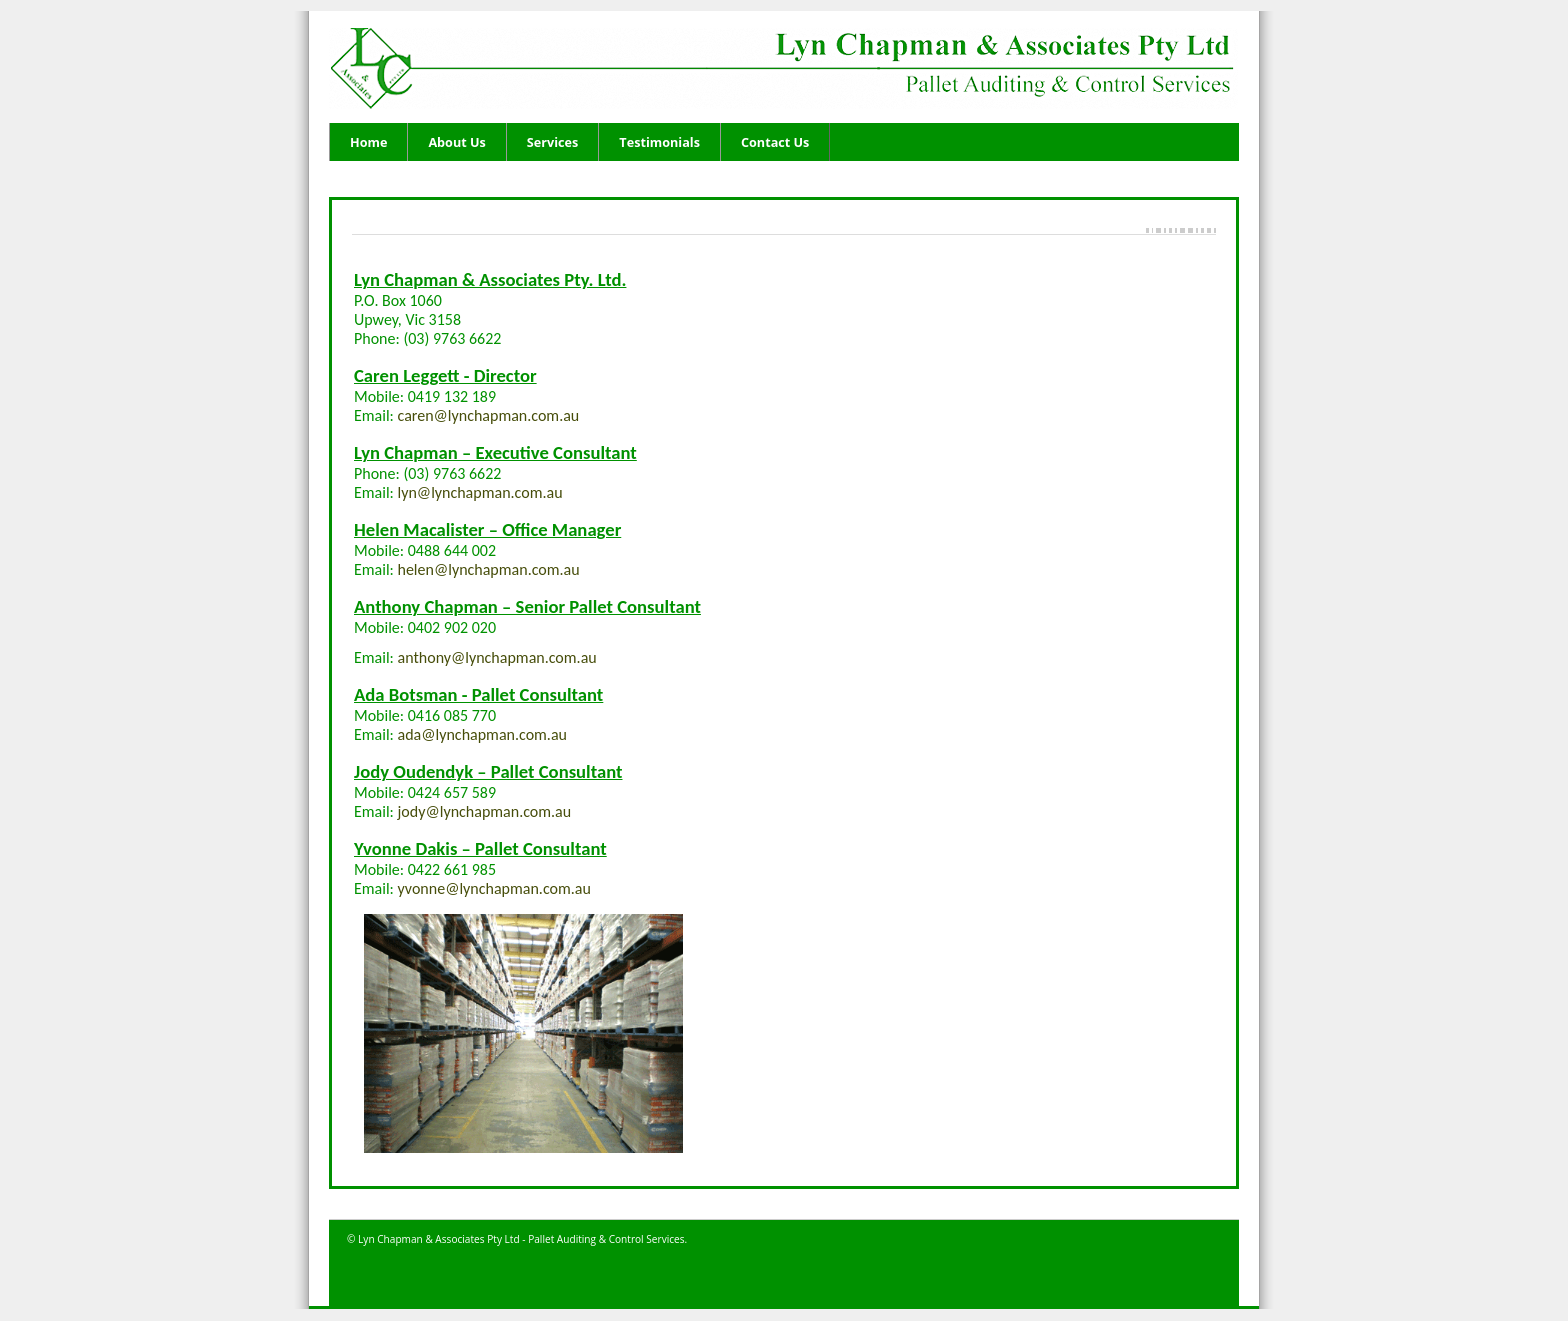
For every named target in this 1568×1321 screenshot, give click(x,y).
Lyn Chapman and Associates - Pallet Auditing (805, 70)
